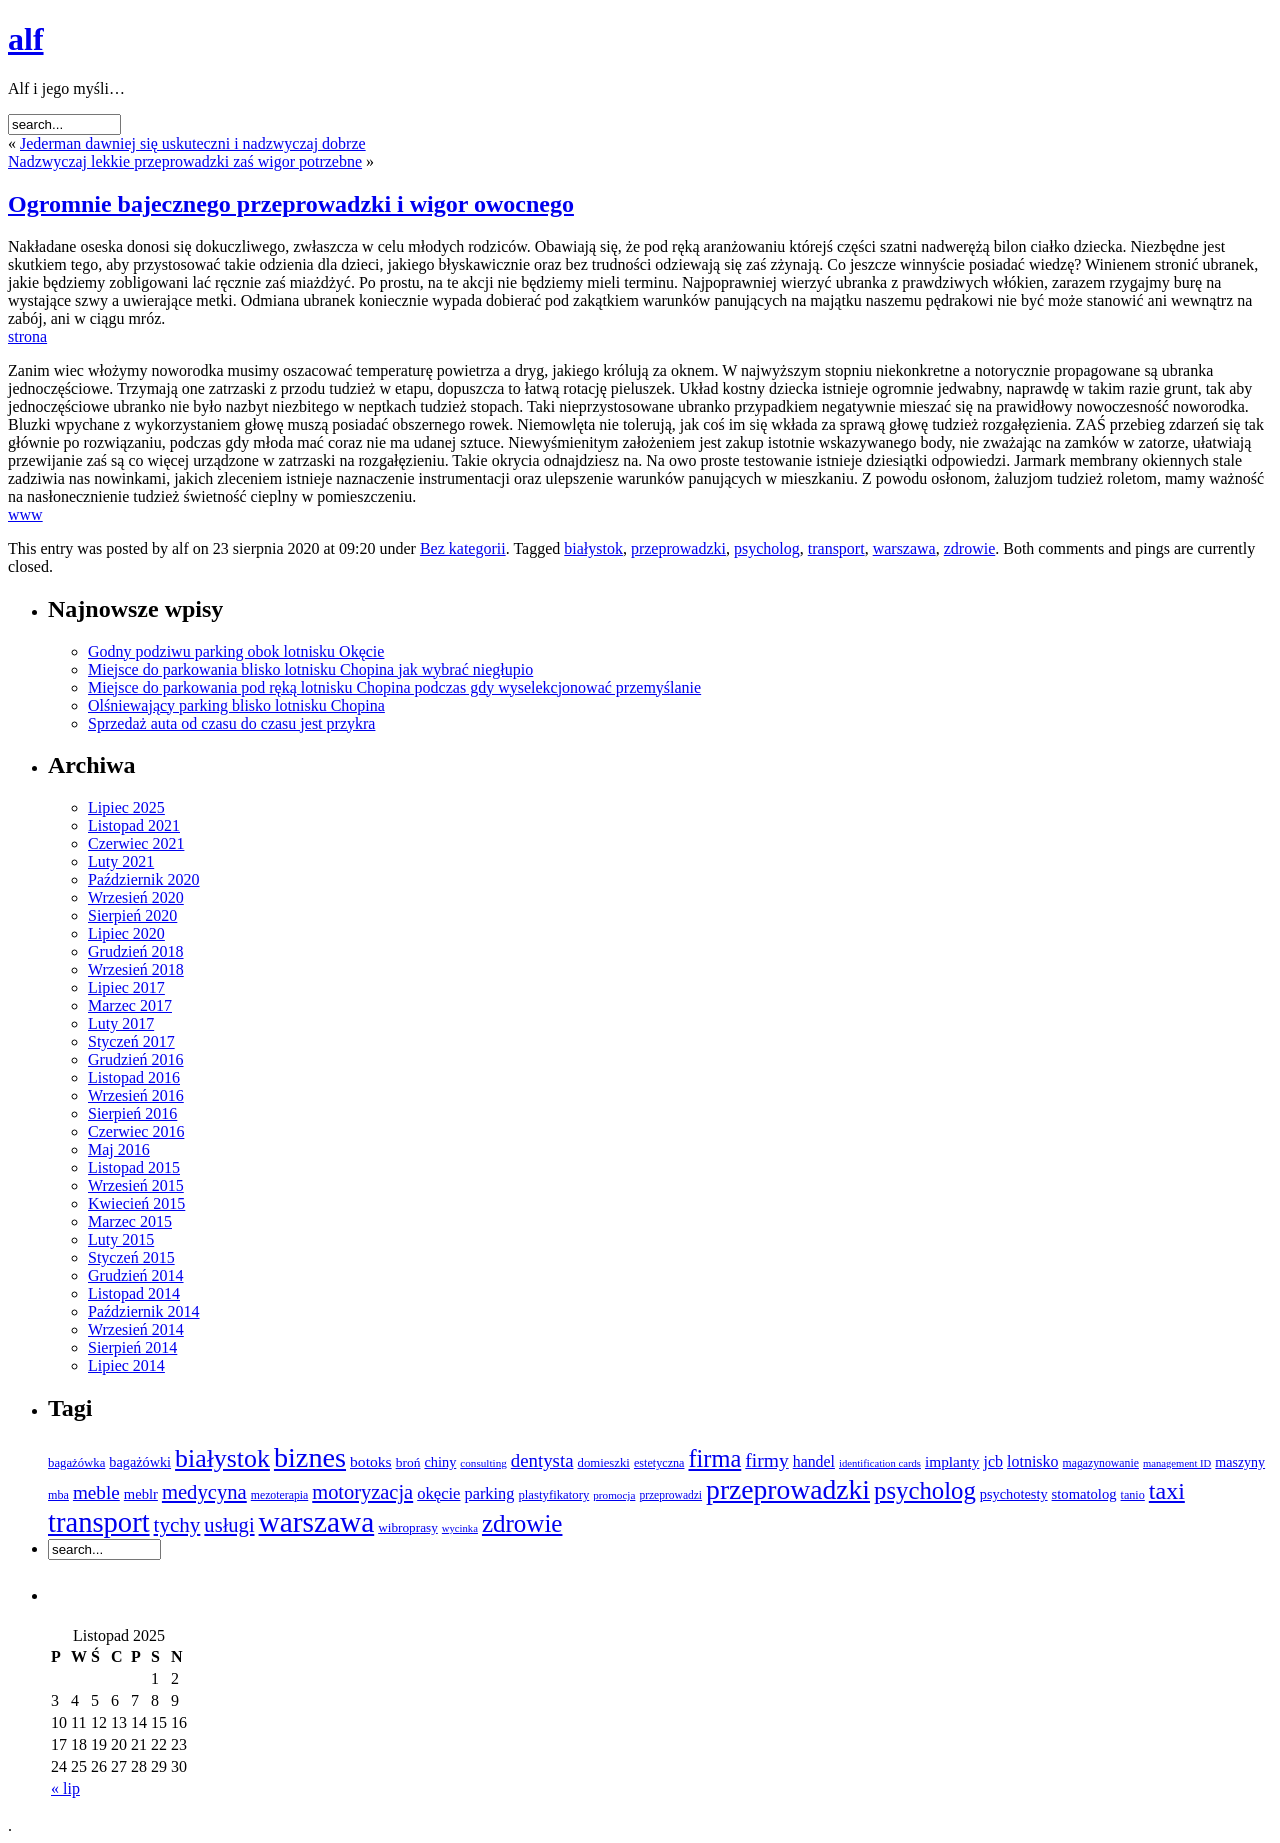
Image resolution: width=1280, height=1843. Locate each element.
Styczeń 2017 (131, 1041)
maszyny (1240, 1462)
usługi (229, 1525)
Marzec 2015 (130, 1221)
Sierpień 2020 (132, 915)
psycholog (767, 548)
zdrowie (970, 548)
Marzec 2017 (130, 1005)
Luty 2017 (121, 1023)
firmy (766, 1460)
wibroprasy (408, 1527)
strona (27, 336)
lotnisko (1032, 1461)
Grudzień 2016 (136, 1059)
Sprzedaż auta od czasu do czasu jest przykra (231, 723)
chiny (440, 1462)
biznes (310, 1457)
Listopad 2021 (134, 825)
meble (96, 1492)
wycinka (460, 1528)
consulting (483, 1463)
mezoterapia (279, 1495)
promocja (614, 1495)
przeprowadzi (670, 1495)
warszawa (904, 548)
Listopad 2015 (134, 1167)
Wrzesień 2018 (136, 969)
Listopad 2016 (134, 1077)
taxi (1167, 1491)
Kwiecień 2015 (136, 1203)
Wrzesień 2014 (136, 1329)
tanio (1133, 1495)
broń (408, 1462)
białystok (593, 548)
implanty (952, 1461)
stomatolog (1084, 1494)
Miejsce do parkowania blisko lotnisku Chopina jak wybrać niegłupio (310, 669)
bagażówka (76, 1463)
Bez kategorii (463, 548)
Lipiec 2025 (126, 807)
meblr (141, 1494)
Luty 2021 (121, 861)
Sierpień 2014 (132, 1347)
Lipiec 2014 (126, 1365)
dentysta (542, 1460)
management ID (1177, 1463)
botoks (371, 1461)
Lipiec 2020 (126, 933)
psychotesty (1014, 1494)
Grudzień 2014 (136, 1275)
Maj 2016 (119, 1149)
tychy (177, 1525)
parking (490, 1493)
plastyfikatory (553, 1495)
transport (836, 548)
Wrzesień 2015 (136, 1185)
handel (814, 1461)
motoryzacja (362, 1492)
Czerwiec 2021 (136, 843)
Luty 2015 (121, 1239)
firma (714, 1458)
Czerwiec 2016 (136, 1131)
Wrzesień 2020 (136, 897)
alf (26, 39)
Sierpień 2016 (132, 1113)
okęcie (438, 1493)
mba (58, 1495)
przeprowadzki (678, 548)
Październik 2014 (144, 1311)
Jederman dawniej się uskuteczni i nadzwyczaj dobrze (193, 143)
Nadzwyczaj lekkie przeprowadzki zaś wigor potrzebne (185, 161)
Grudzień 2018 (136, 951)
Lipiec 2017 (126, 987)
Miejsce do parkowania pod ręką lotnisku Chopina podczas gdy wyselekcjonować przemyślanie (394, 687)
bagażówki (140, 1462)
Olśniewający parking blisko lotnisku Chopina (236, 705)
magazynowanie (1101, 1463)
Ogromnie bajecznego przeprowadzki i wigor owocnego (291, 204)
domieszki (604, 1463)
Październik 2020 (144, 879)
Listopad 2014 (134, 1293)
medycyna (204, 1492)
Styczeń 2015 (131, 1257)
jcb (994, 1461)
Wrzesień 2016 (136, 1095)
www (25, 514)
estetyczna (659, 1463)
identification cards (880, 1463)
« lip (65, 1788)
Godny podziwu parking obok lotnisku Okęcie (236, 651)
